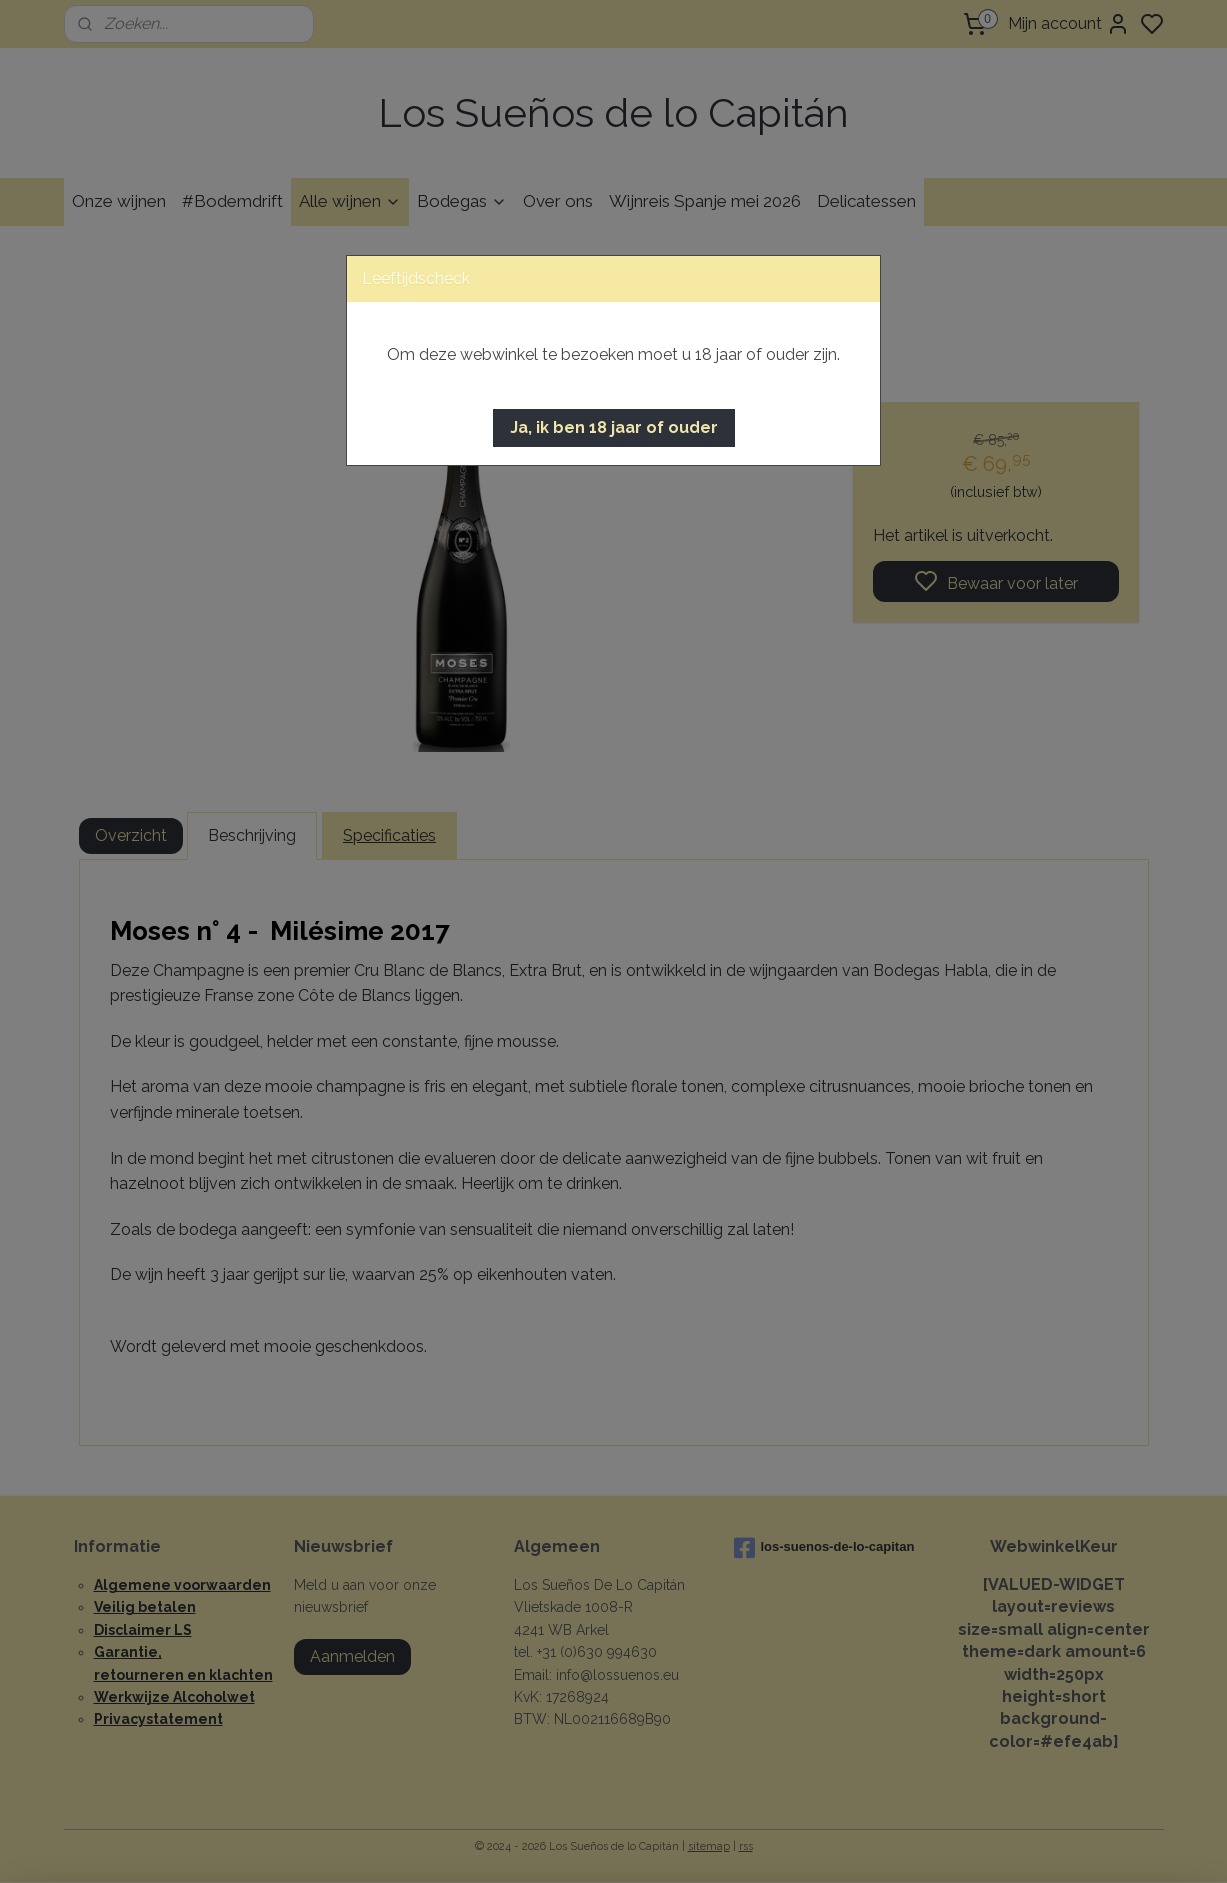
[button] (614, 428)
